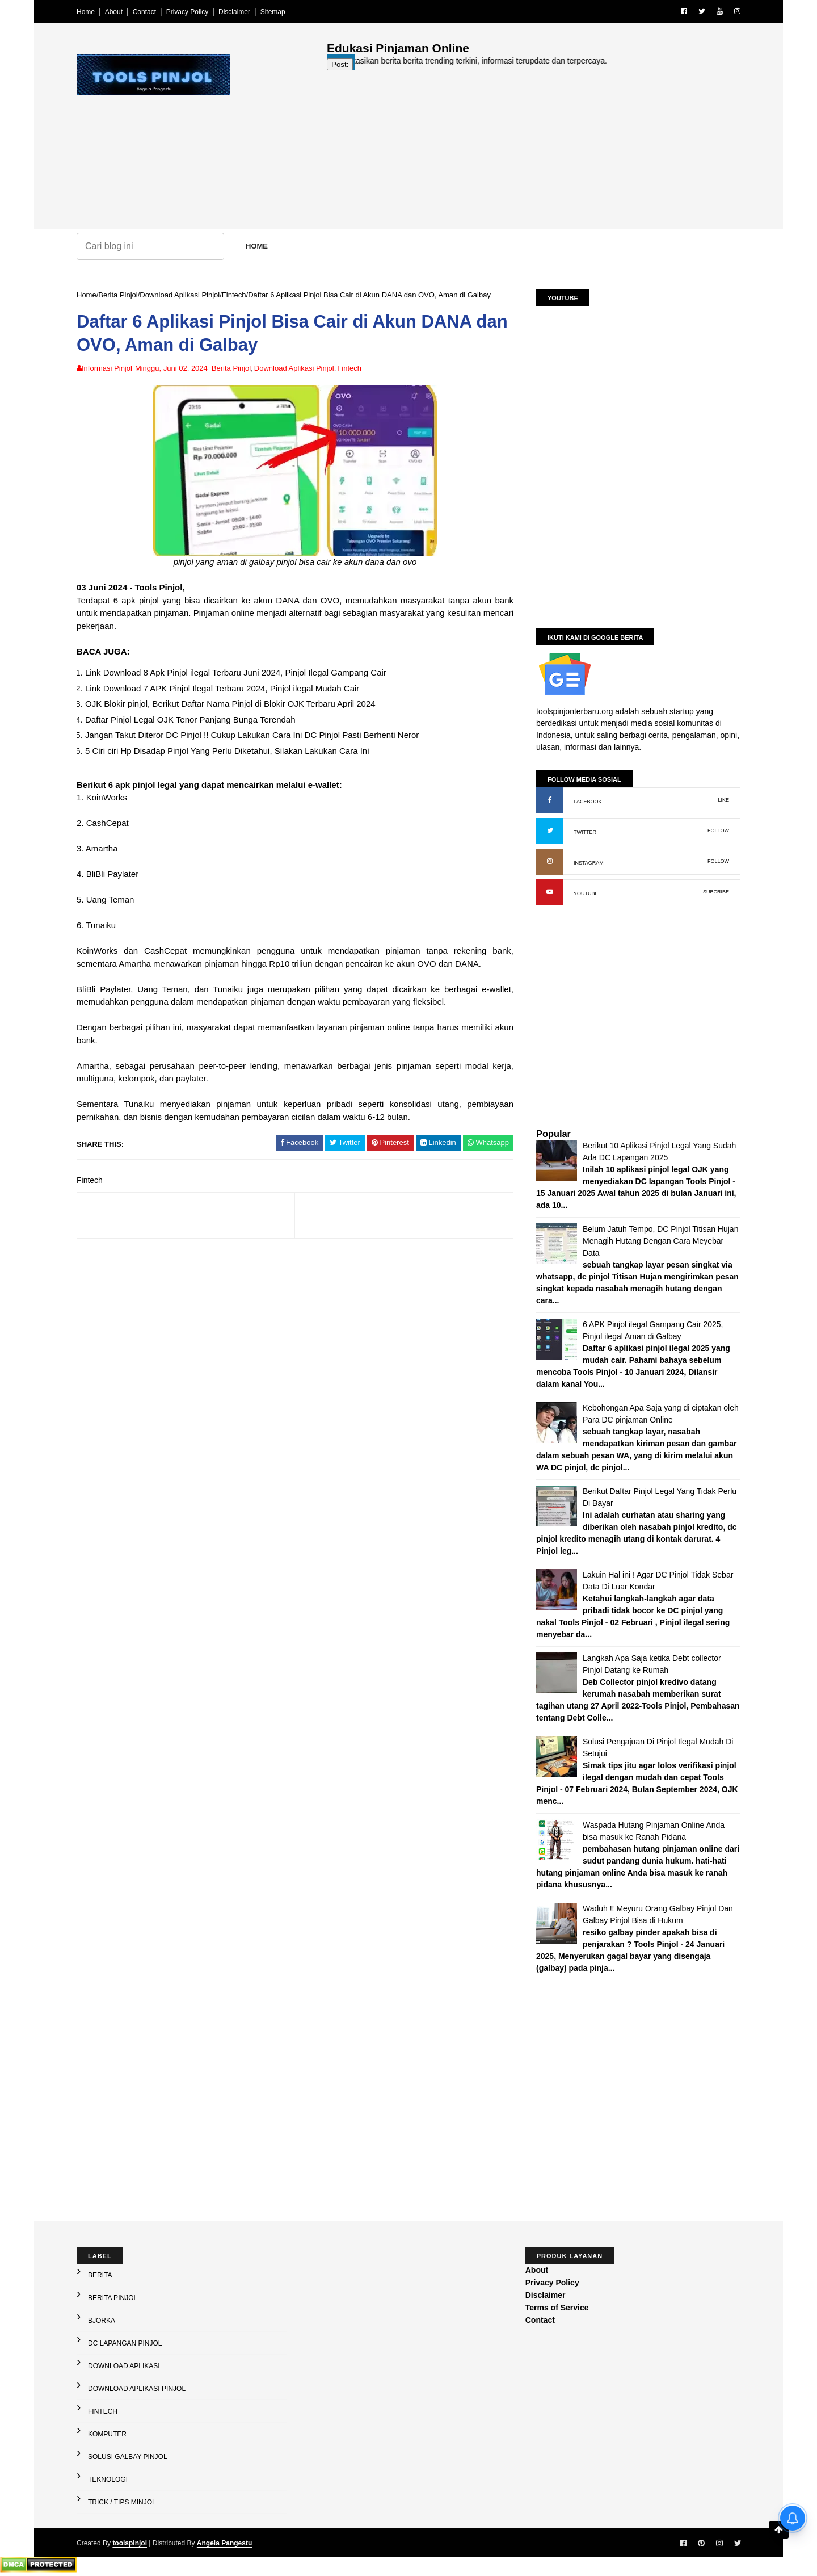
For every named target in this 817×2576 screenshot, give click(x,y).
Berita (100, 2275)
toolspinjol (129, 2543)
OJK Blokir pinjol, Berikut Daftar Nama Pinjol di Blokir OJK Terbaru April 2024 (230, 703)
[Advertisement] (533, 149)
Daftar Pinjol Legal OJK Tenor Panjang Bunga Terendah (190, 719)
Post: (339, 64)
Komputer (107, 2434)
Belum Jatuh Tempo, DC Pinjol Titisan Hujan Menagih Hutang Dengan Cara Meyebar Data (660, 1240)
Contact (144, 12)
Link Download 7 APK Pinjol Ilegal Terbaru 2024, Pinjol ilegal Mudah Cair (222, 688)
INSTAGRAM (589, 863)
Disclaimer (234, 12)
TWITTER (585, 832)
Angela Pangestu (224, 2543)
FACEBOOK (588, 801)
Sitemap (272, 12)
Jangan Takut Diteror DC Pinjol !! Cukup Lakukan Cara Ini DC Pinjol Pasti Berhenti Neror (252, 735)
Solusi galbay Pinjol (127, 2457)
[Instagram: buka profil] (549, 862)
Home (86, 12)
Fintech (234, 295)
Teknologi (108, 2479)
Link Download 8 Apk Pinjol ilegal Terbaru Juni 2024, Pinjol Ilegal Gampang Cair (235, 672)
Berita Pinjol (117, 295)
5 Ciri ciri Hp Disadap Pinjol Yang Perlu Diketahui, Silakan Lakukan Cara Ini (227, 751)
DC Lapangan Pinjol (125, 2343)
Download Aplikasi (124, 2366)
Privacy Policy (187, 12)
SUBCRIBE (716, 892)
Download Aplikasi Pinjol (180, 295)
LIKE (723, 800)
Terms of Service (557, 2307)
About (114, 12)
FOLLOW (718, 830)
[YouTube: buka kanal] (549, 892)
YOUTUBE (586, 893)
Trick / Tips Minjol (122, 2502)
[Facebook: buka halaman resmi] (549, 800)
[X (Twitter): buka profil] (549, 831)
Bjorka (101, 2321)
